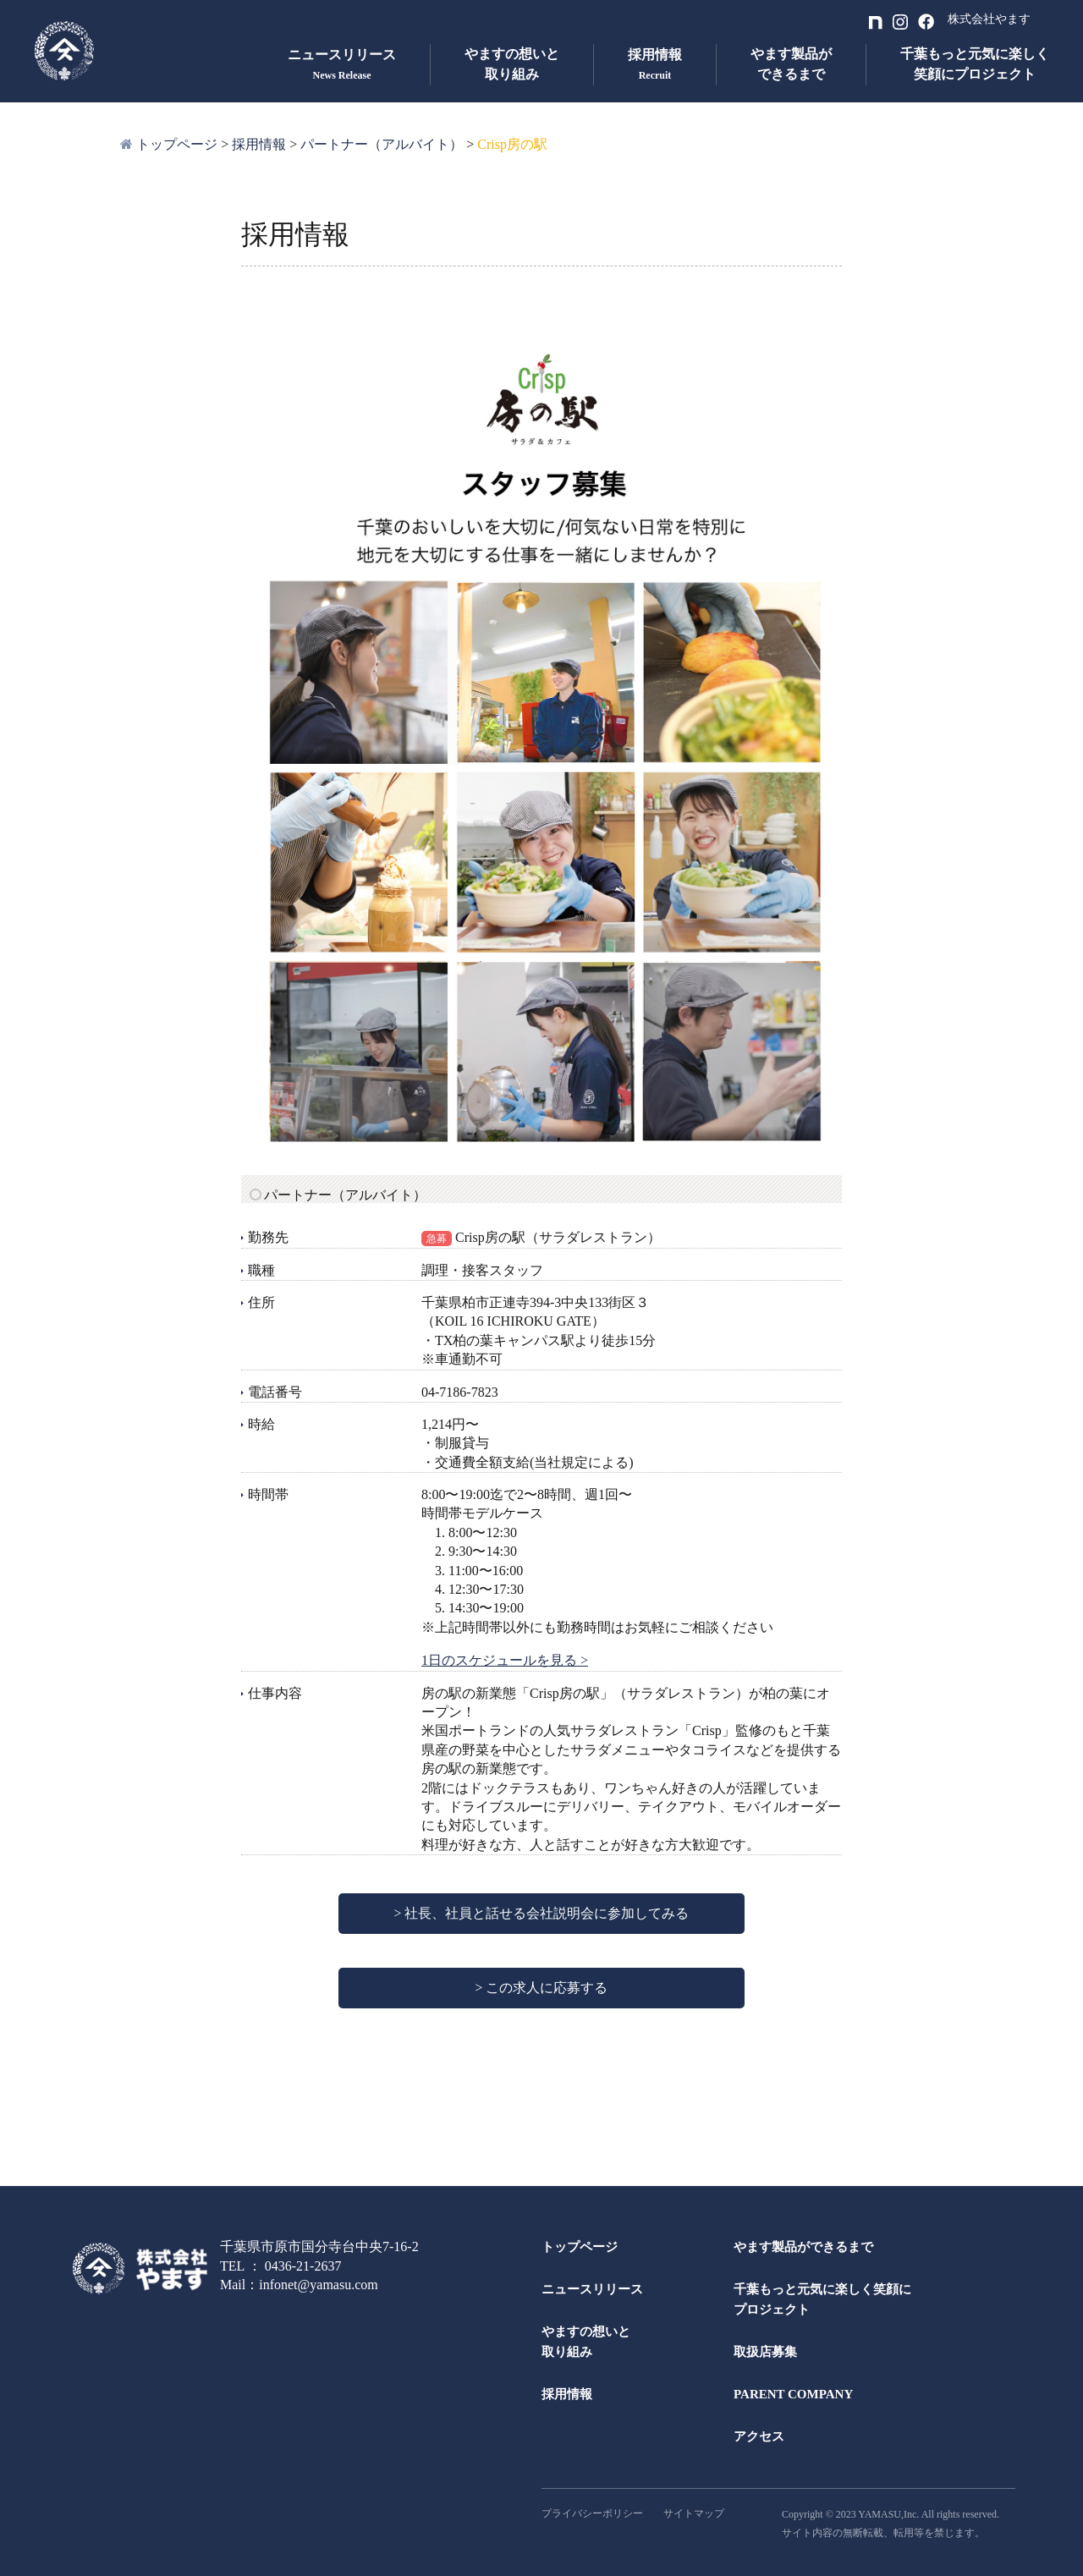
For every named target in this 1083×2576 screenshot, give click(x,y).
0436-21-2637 (303, 2266)
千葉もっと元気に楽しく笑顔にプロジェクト (974, 64)
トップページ (580, 2247)
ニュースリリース (592, 2289)
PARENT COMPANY (793, 2394)
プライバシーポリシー (592, 2513)
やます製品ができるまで (791, 64)
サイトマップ (693, 2513)
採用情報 (567, 2394)
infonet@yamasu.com (318, 2284)
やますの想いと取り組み (512, 64)
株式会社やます (989, 19)
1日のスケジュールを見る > (504, 1660)
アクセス (759, 2436)
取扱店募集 (765, 2352)
